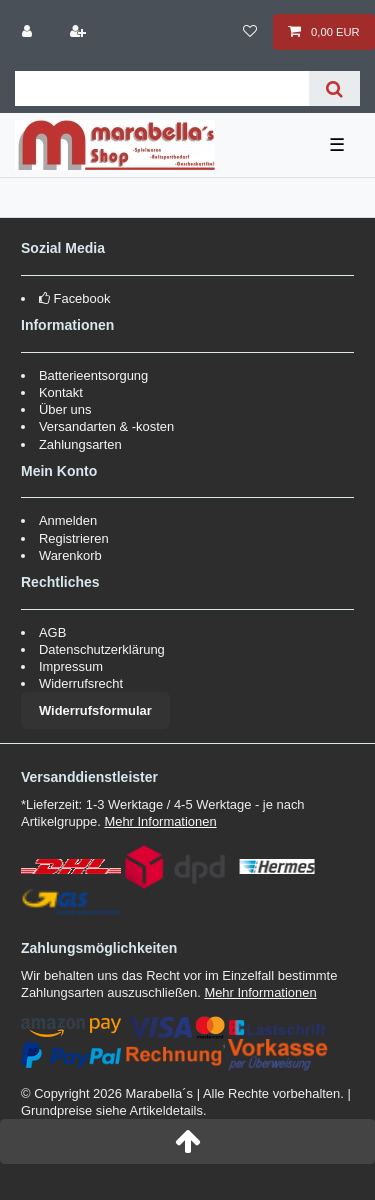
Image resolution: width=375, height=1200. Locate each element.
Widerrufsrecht (81, 683)
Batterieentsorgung (93, 375)
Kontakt (61, 392)
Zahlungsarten (80, 444)
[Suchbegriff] (162, 88)
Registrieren (74, 538)
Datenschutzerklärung (102, 649)
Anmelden (68, 520)
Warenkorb (70, 555)
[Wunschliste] (250, 32)
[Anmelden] (29, 32)
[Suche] (334, 88)
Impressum (71, 666)
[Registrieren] (79, 32)
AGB (52, 632)
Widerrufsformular (95, 710)
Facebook (82, 298)
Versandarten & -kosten (106, 426)
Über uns (65, 409)
